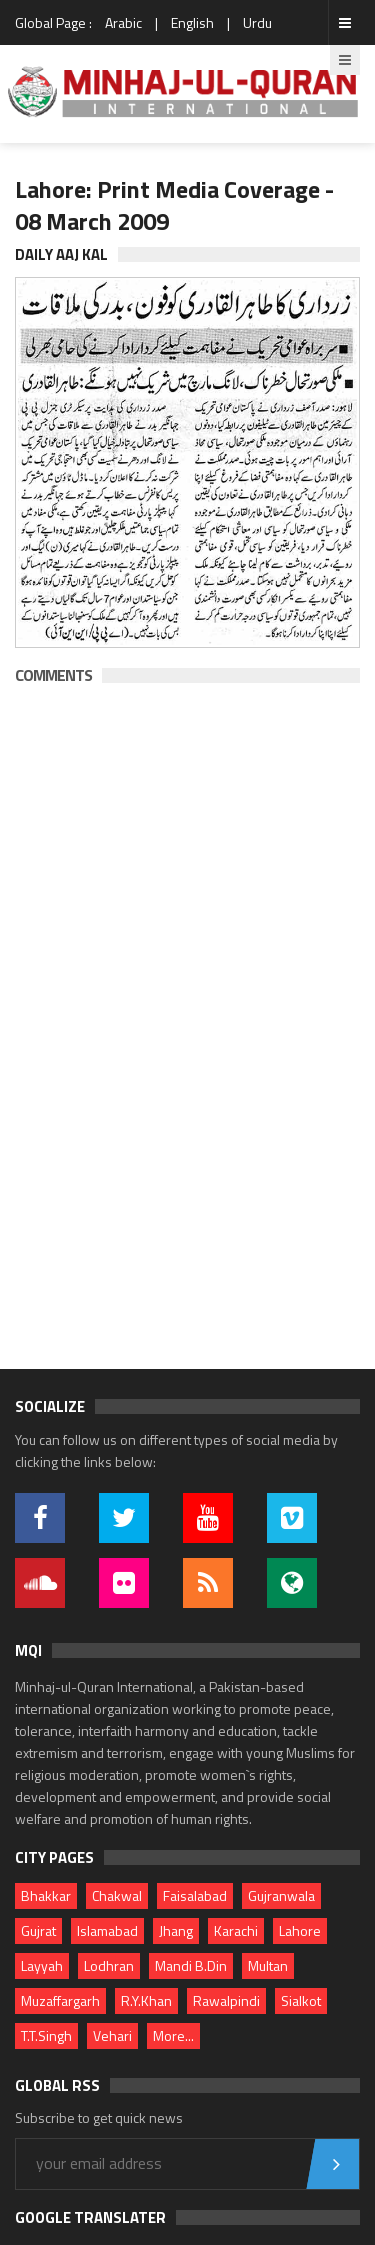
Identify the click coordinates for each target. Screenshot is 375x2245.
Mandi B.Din (191, 1965)
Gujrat (38, 1930)
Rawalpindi (226, 2000)
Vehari (112, 2035)
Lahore (300, 1930)
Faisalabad (195, 1895)
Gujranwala (281, 1895)
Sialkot (301, 2000)
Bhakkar (46, 1895)
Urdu (257, 22)
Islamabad (107, 1930)
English (192, 22)
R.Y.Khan (146, 2000)
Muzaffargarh (60, 2000)
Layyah (42, 1965)
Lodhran (109, 1965)
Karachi (236, 1930)
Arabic (123, 22)
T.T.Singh (46, 2035)
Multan (268, 1965)
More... (173, 2035)
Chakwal (117, 1895)
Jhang (176, 1930)
